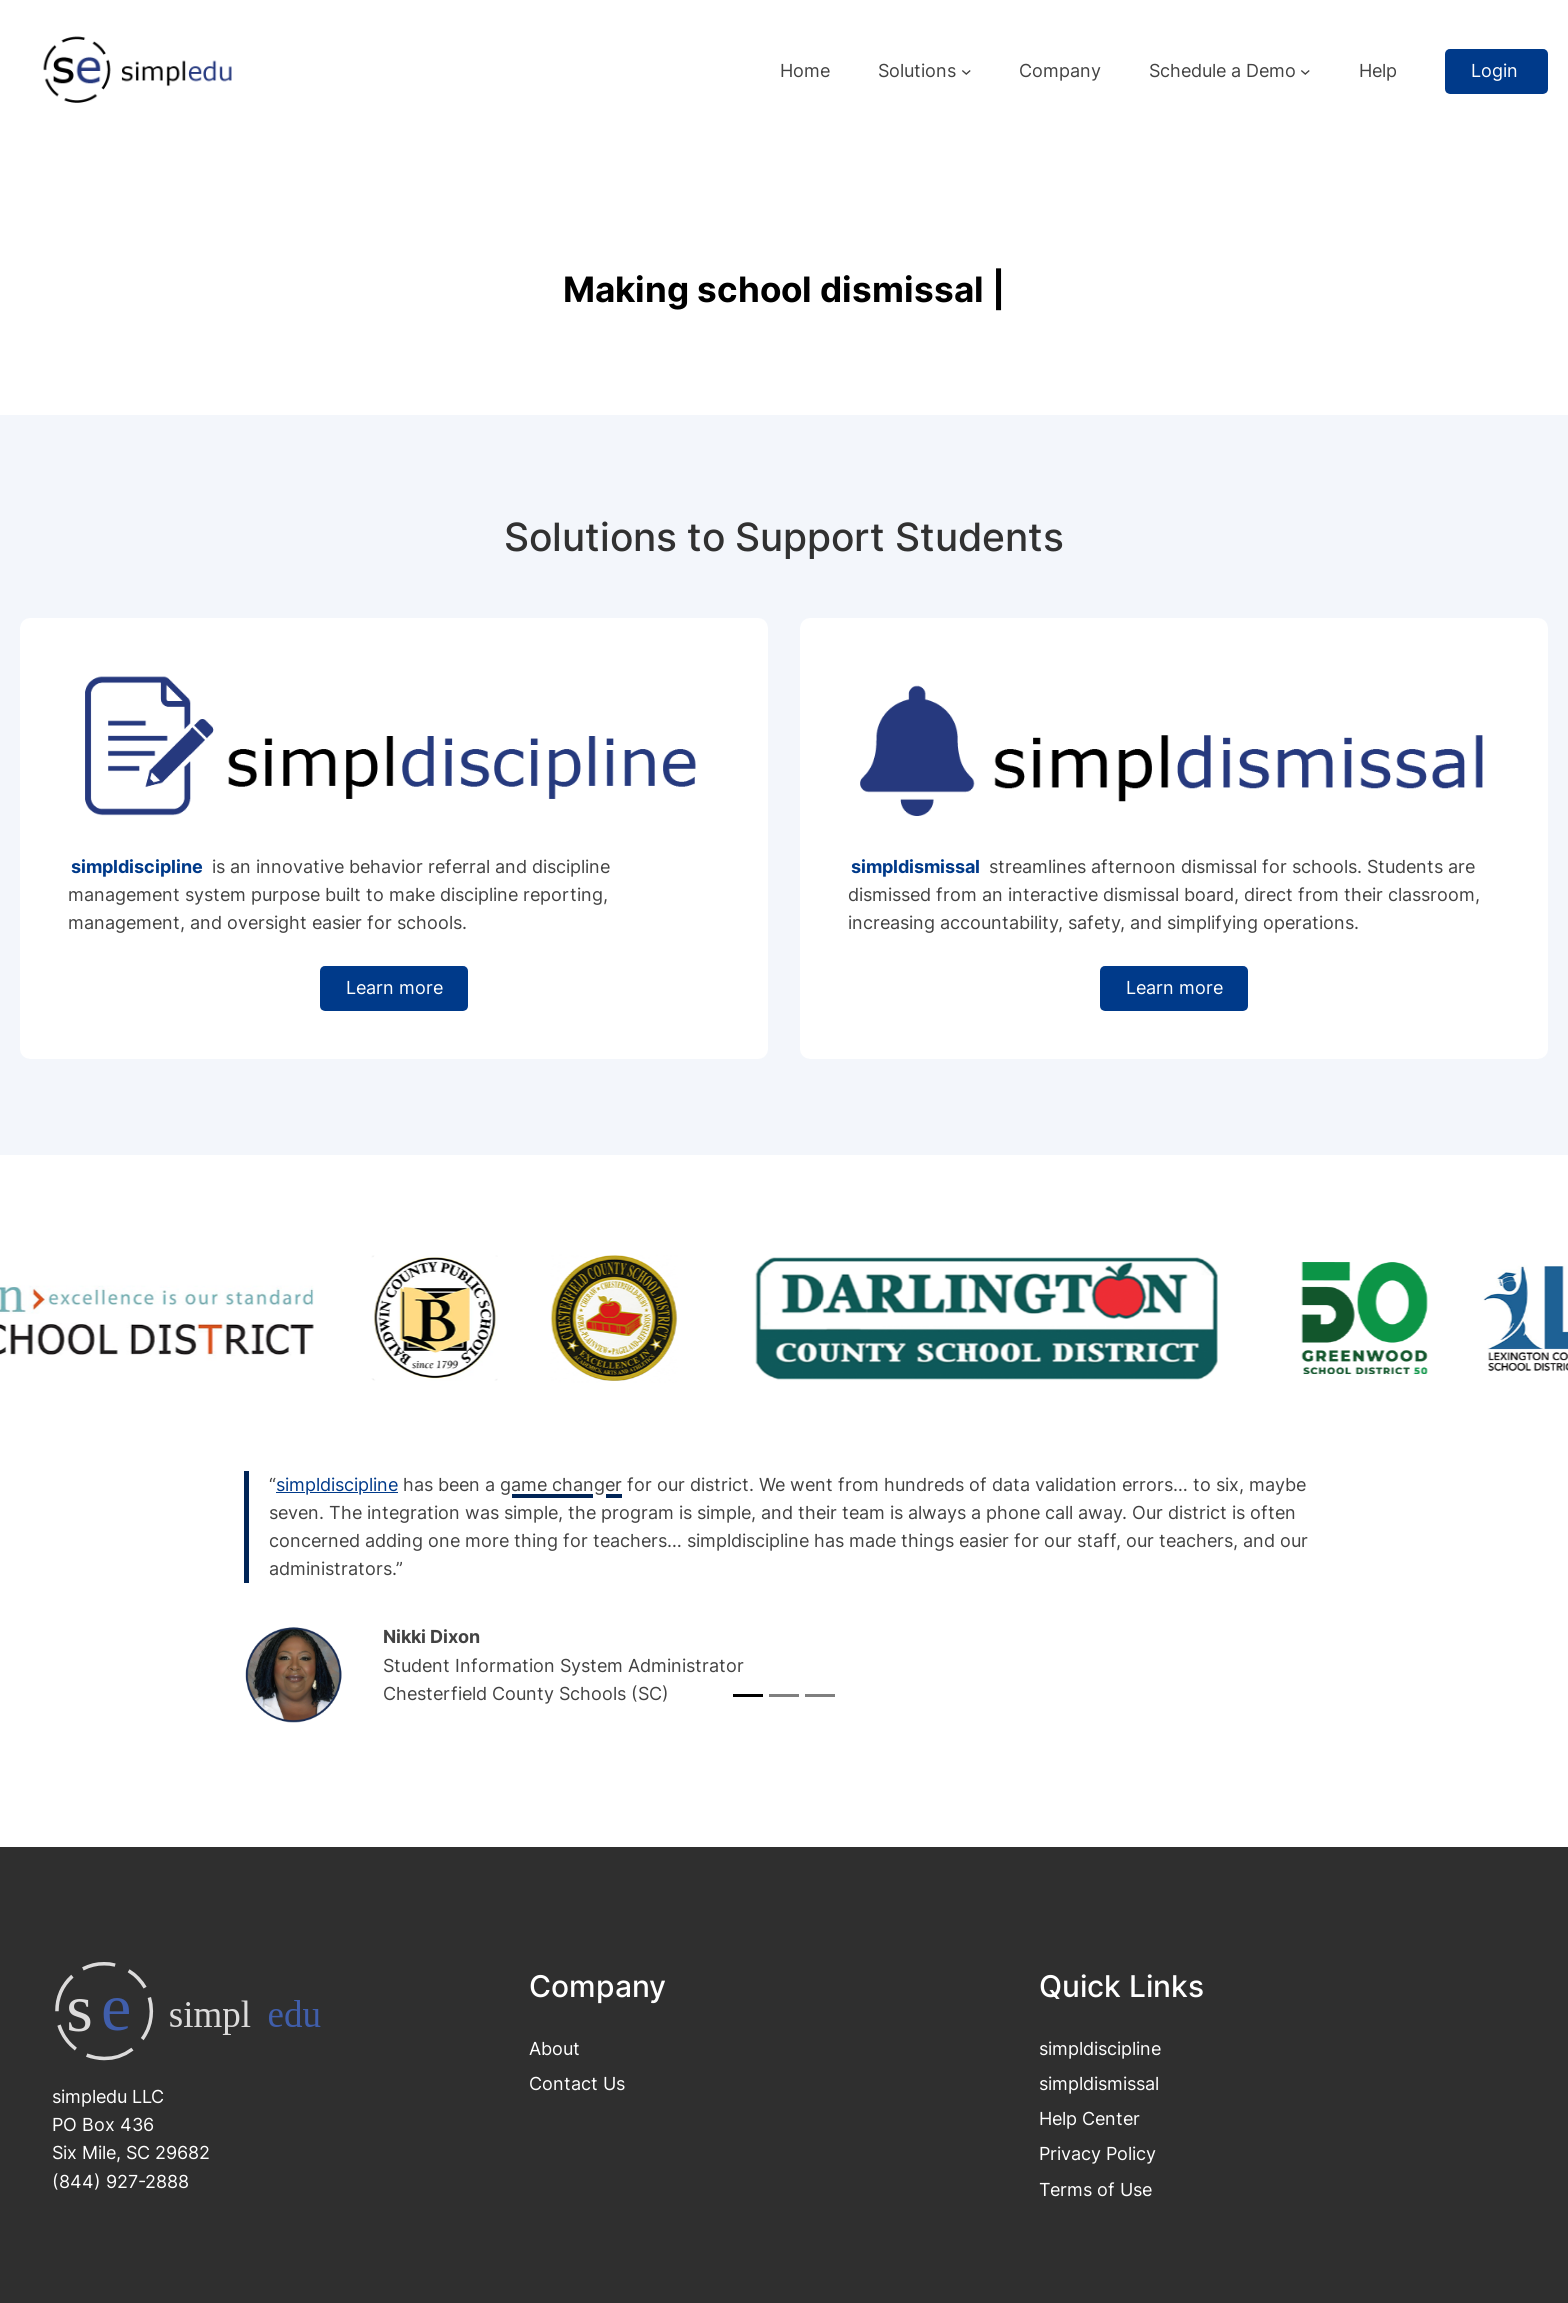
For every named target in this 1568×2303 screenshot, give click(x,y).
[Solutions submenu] (966, 71)
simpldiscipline (1100, 2048)
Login (1497, 70)
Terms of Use (1095, 2189)
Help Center (1089, 2118)
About (554, 2048)
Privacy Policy (1097, 2153)
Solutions (917, 70)
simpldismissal (1099, 2083)
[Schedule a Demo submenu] (1305, 71)
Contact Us (577, 2083)
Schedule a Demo (1222, 70)
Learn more (394, 987)
